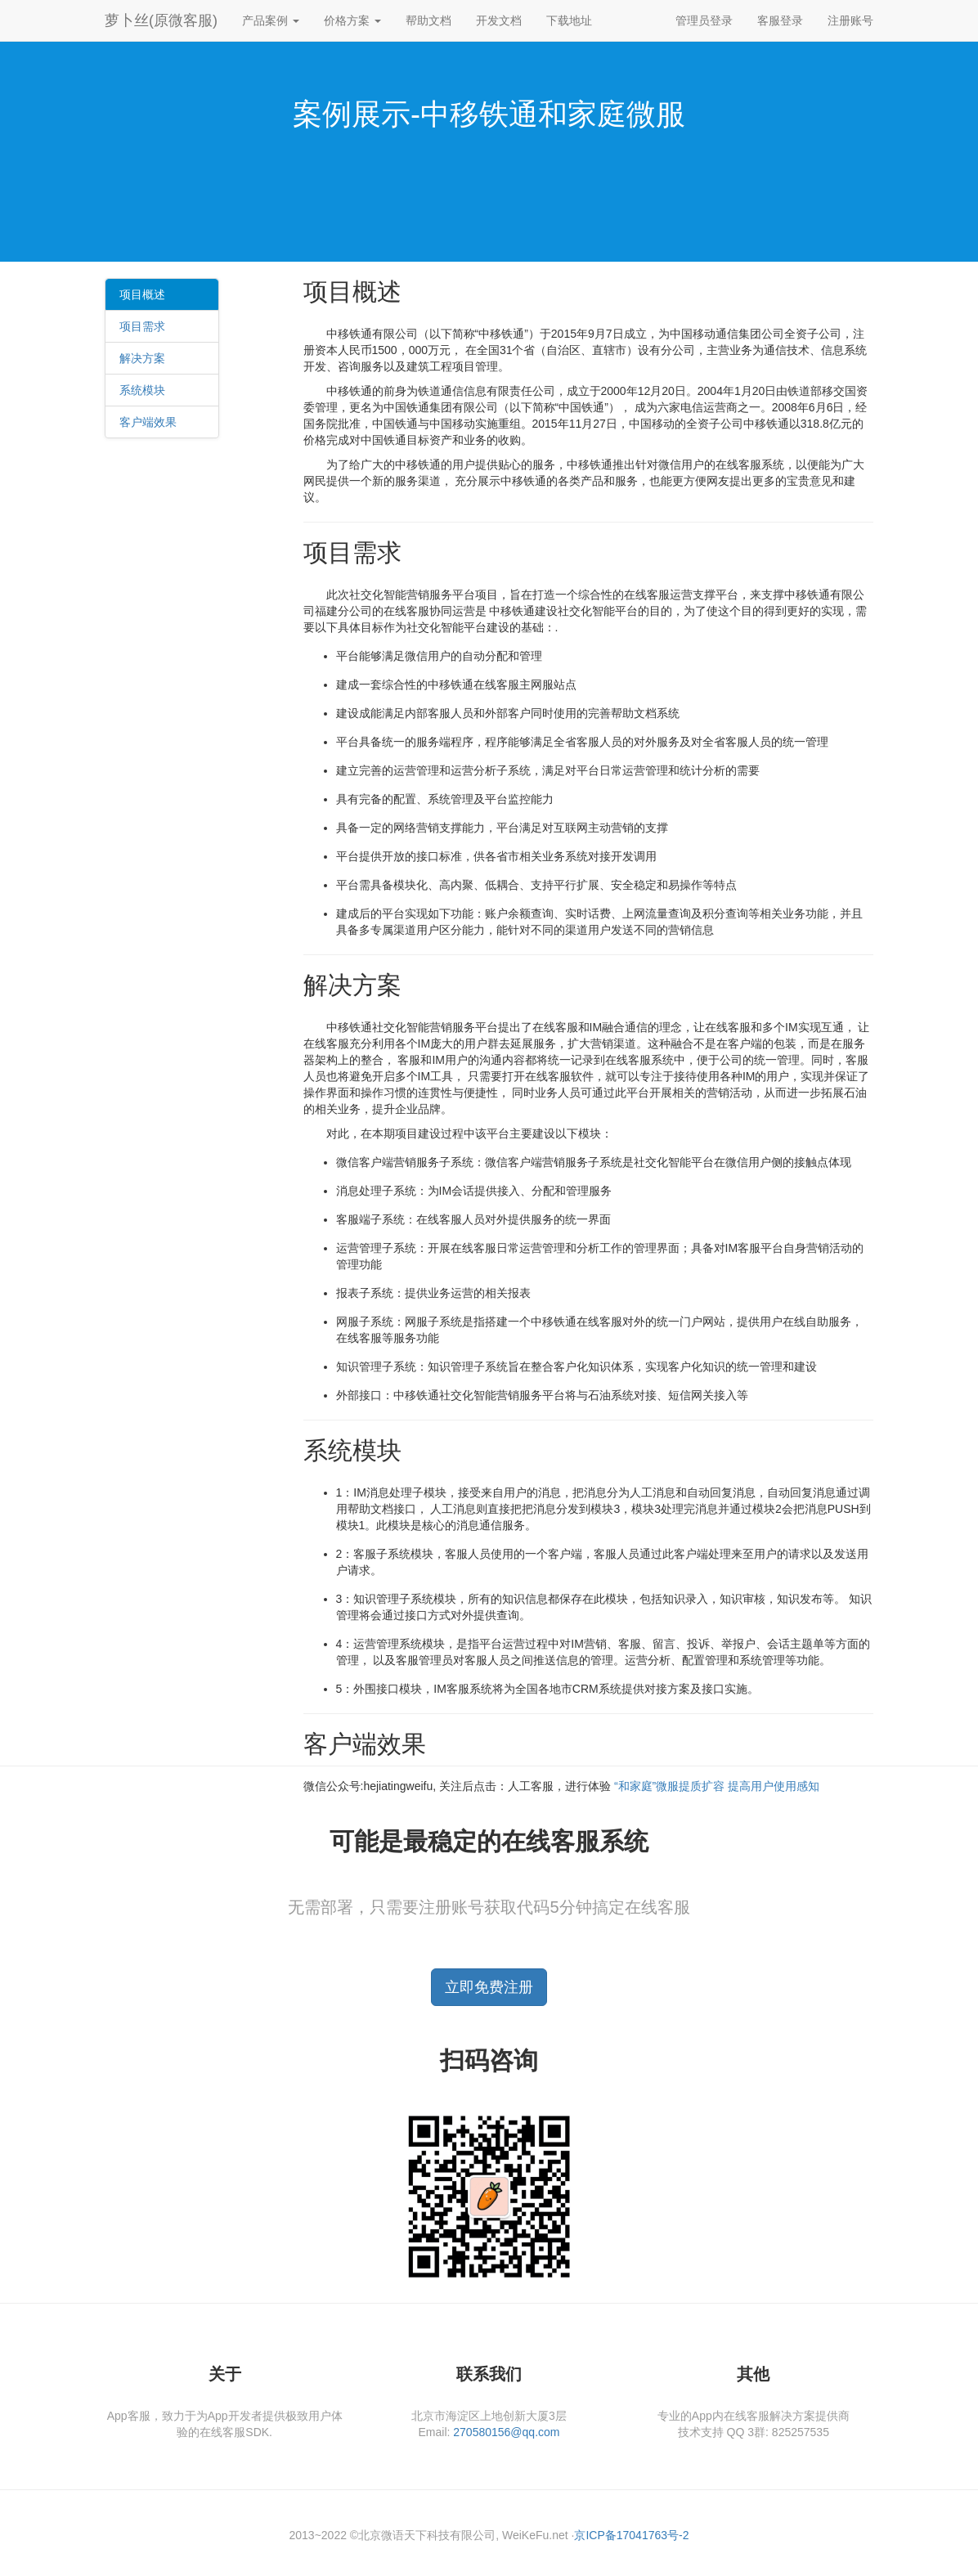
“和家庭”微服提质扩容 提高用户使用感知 (716, 1786)
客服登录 (780, 20)
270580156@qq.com (506, 2432)
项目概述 (142, 294)
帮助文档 (428, 20)
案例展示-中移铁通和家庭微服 (489, 114)
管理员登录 (704, 20)
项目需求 (142, 326)
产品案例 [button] (270, 20)
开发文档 (499, 20)
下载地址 (569, 20)
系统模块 (142, 390)
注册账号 (850, 20)
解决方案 (142, 358)
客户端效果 (148, 422)
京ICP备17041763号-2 (631, 2535)
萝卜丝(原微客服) (161, 20)
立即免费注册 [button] (489, 1987)
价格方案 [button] (352, 20)
